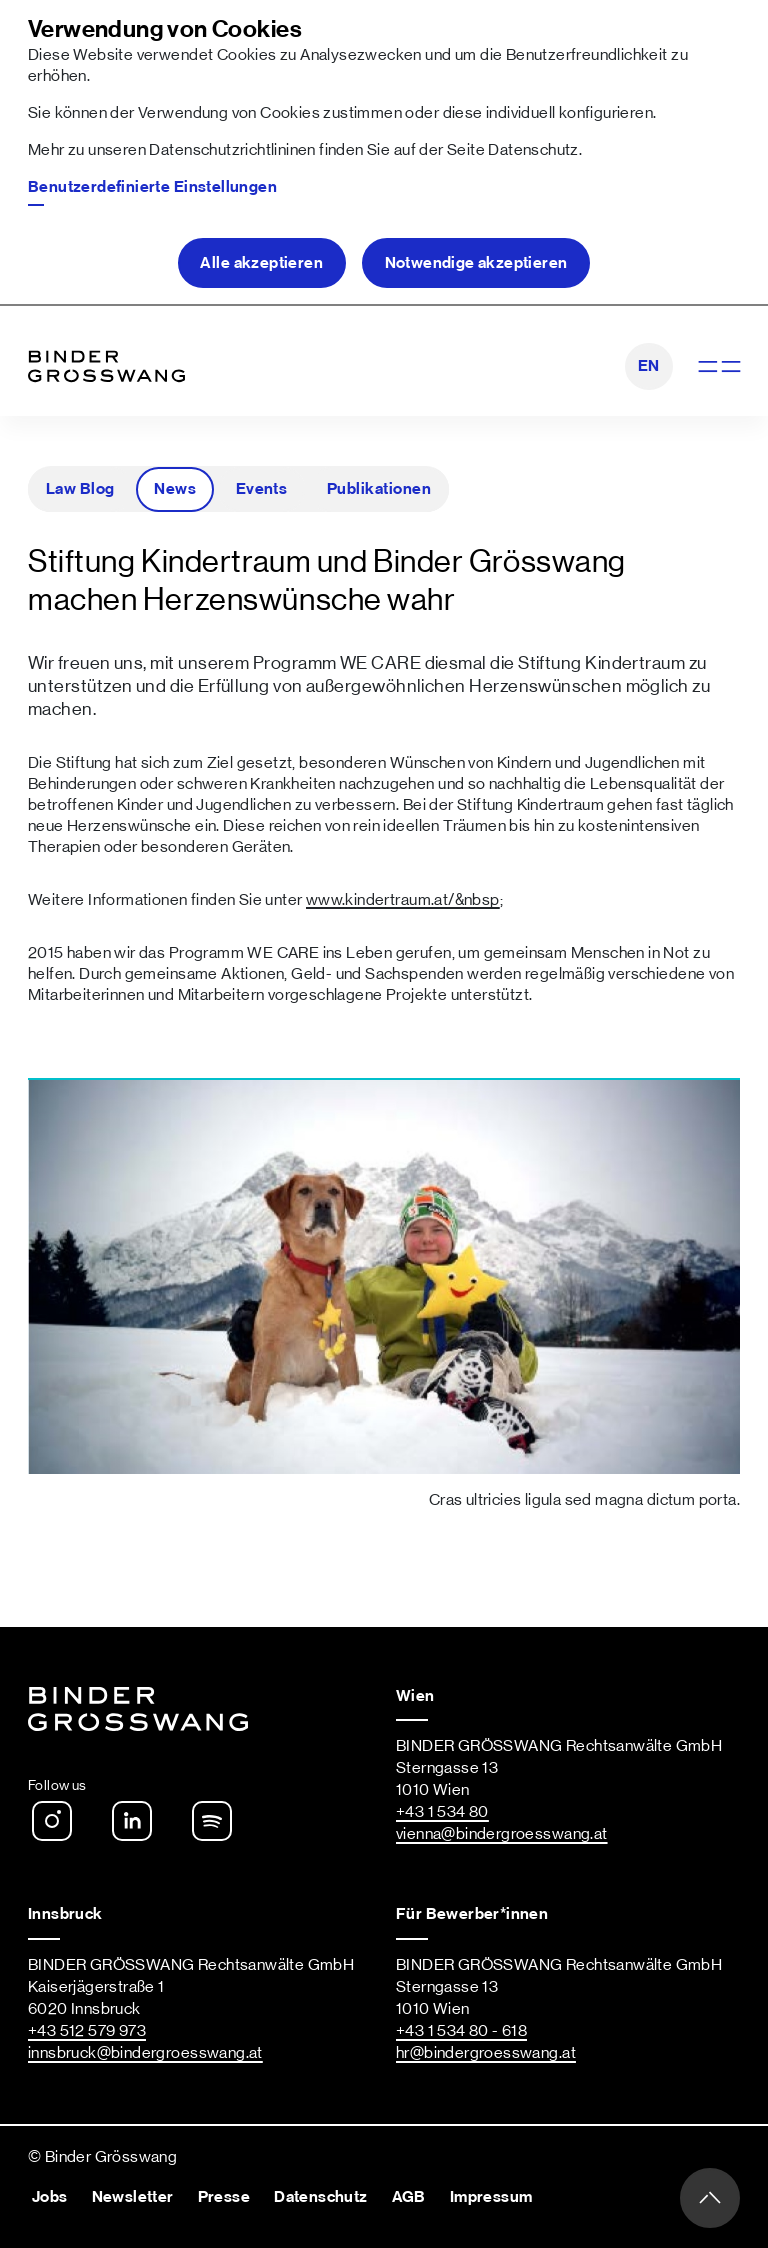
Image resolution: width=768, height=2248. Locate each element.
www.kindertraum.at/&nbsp (403, 900)
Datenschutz (533, 150)
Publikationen (379, 489)
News (175, 489)
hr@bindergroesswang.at (486, 2053)
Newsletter (133, 2197)
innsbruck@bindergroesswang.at (145, 2053)
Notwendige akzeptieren (476, 263)
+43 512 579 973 (87, 2031)
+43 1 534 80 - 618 (461, 2031)
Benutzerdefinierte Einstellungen (152, 187)
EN (649, 366)
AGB (409, 2197)
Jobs (50, 2197)
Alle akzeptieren (261, 263)
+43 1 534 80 (442, 1812)
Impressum (491, 2197)
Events (262, 489)
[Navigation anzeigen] (717, 366)
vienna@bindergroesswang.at (502, 1834)
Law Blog (80, 489)
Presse (224, 2197)
